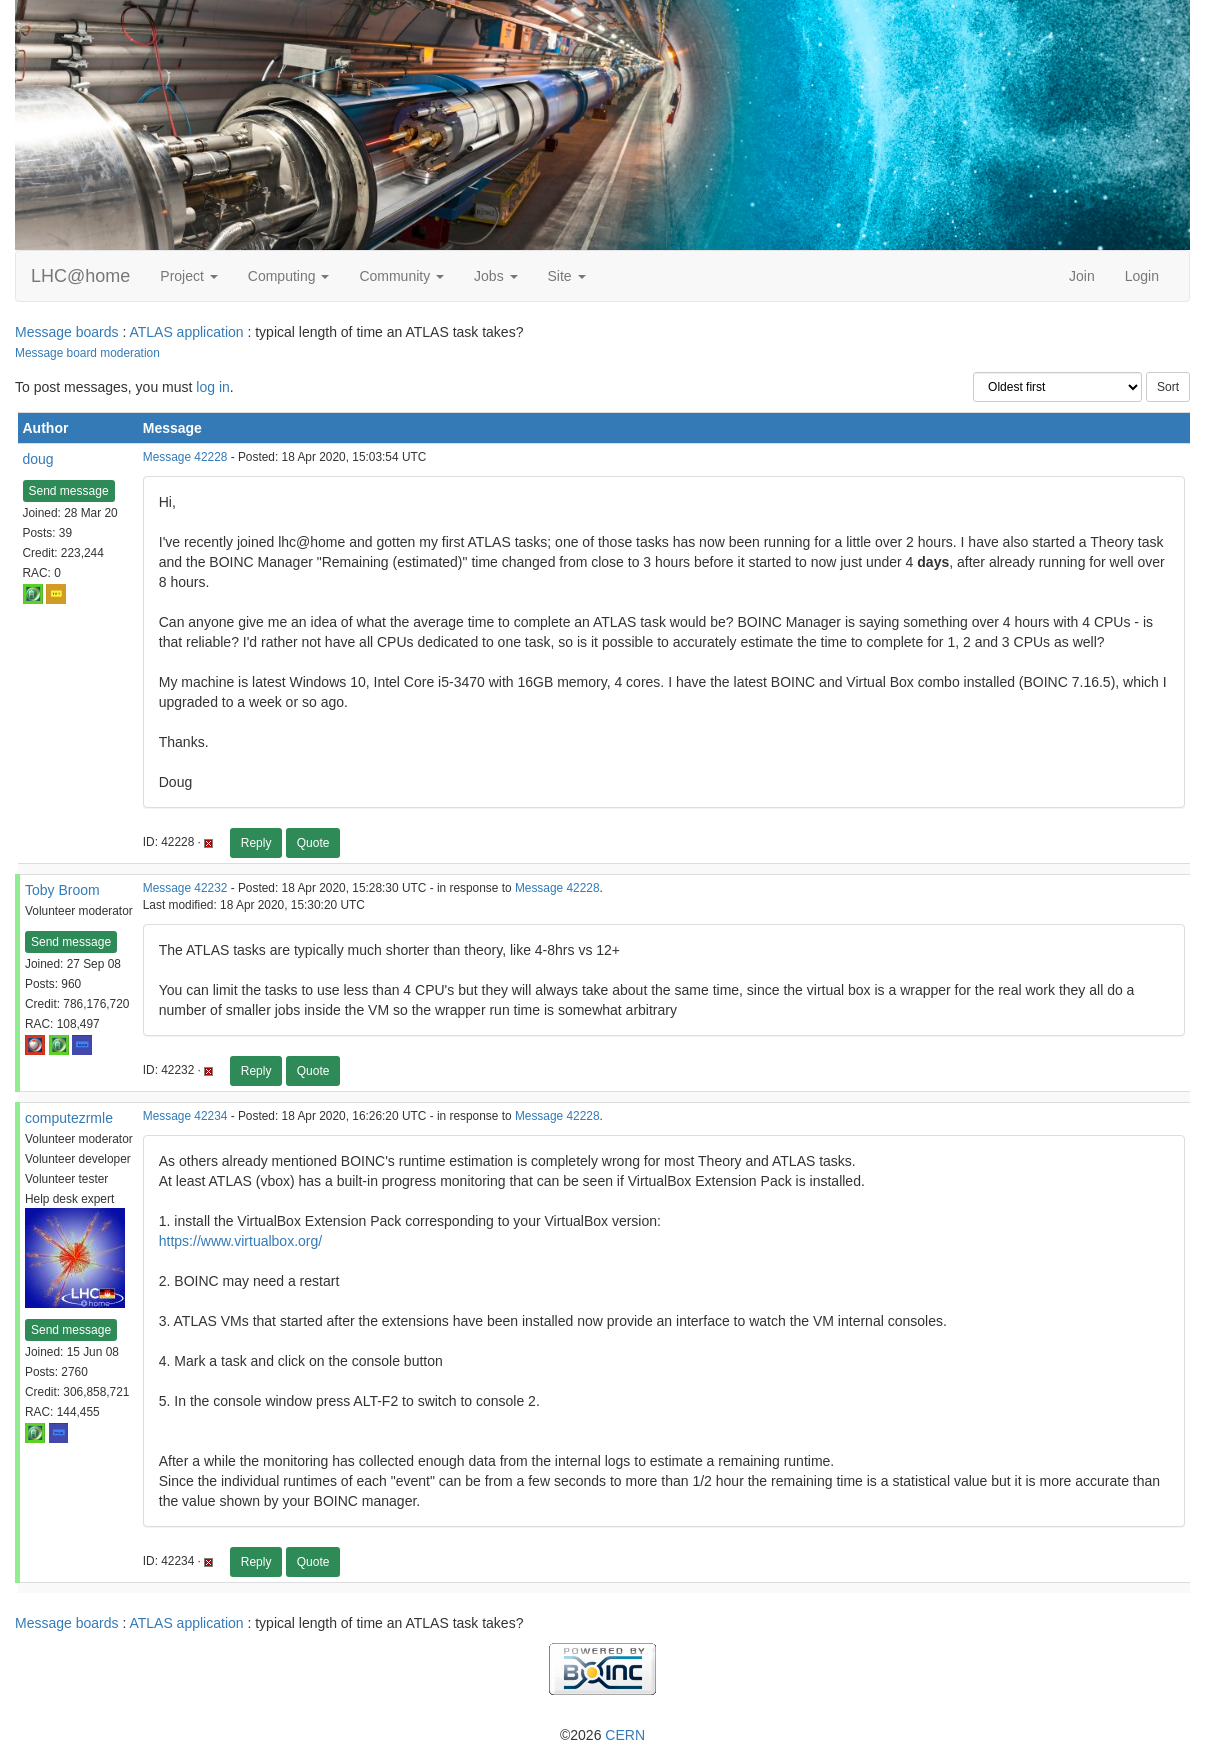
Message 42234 (185, 1116)
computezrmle (69, 1118)
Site (567, 276)
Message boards (67, 332)
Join (1082, 276)
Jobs (495, 276)
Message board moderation (87, 353)
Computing (289, 276)
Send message (69, 491)
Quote (313, 843)
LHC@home (80, 276)
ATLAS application (186, 332)
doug (38, 459)
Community (401, 276)
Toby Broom (62, 890)
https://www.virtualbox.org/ (240, 1241)
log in (212, 387)
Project (188, 276)
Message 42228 (185, 457)
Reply (256, 843)
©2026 (602, 1735)
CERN (625, 1735)
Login (1142, 276)
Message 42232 (185, 888)
